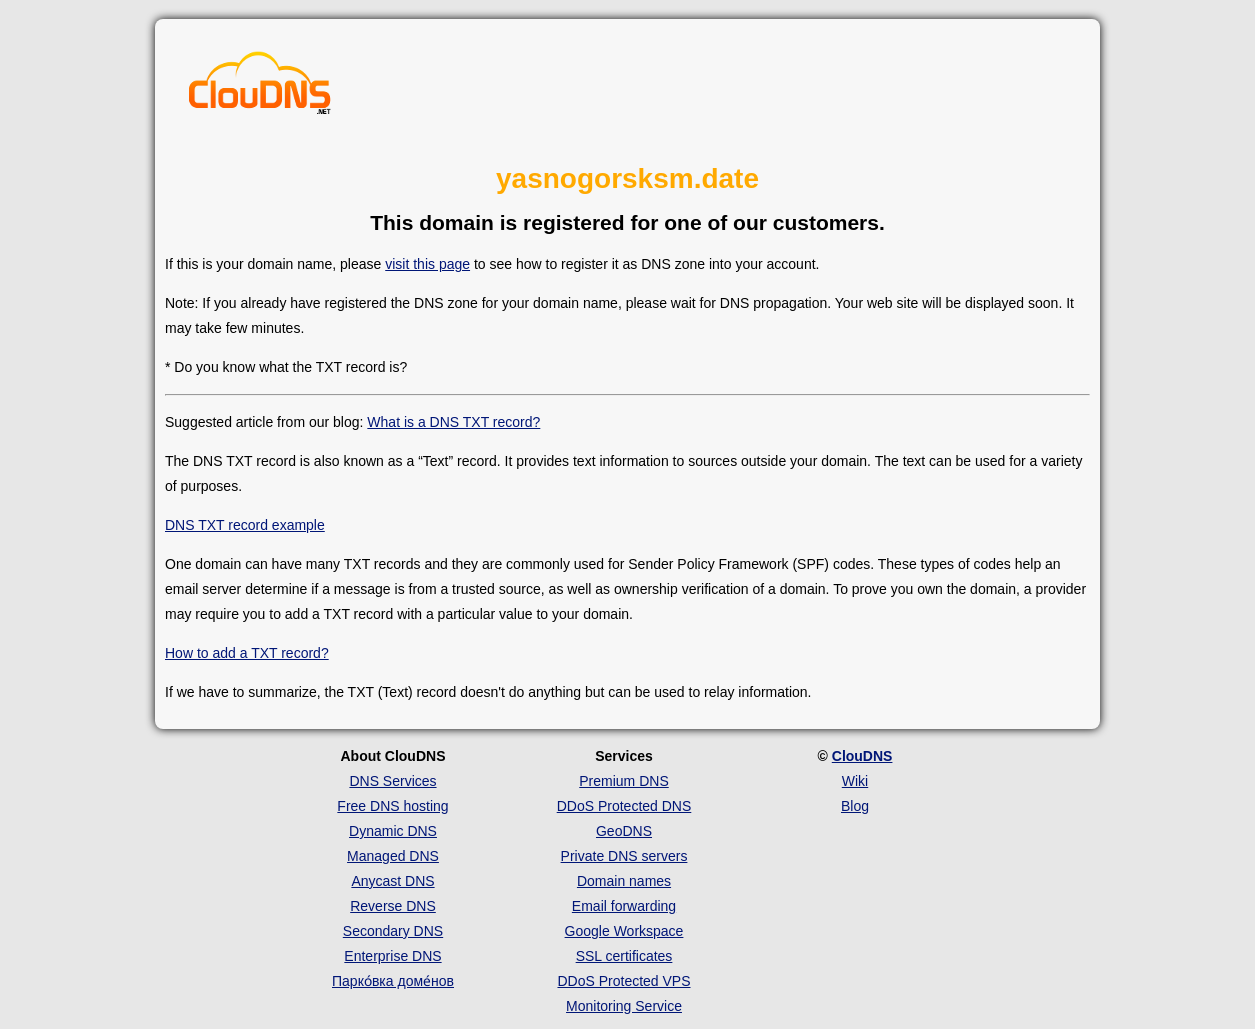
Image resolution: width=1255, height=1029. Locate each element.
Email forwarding (624, 906)
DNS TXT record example (245, 525)
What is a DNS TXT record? (453, 422)
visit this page (427, 264)
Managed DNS (393, 856)
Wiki (855, 781)
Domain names (624, 881)
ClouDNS (862, 756)
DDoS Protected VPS (623, 981)
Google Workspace (624, 931)
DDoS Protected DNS (624, 806)
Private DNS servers (624, 856)
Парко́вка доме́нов (393, 981)
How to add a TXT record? (247, 653)
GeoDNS (624, 831)
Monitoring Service (624, 1006)
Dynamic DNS (393, 831)
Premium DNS (623, 781)
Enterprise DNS (392, 956)
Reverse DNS (393, 906)
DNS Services (392, 781)
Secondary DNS (393, 931)
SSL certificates (624, 956)
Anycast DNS (392, 881)
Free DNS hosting (392, 806)
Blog (855, 806)
